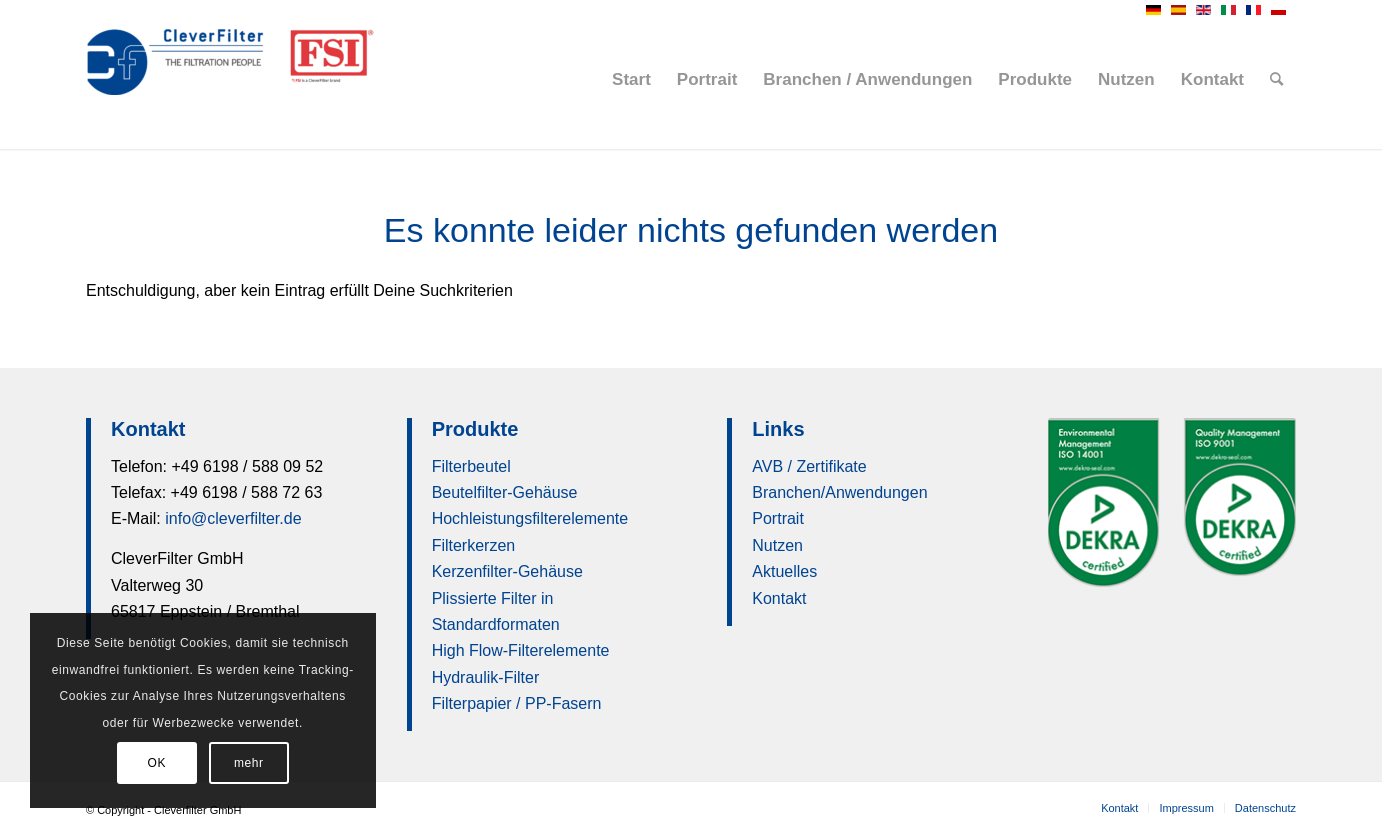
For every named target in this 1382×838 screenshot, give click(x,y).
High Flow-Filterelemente (521, 650)
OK (156, 763)
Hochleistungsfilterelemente (530, 518)
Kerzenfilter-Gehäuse (507, 571)
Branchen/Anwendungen (839, 492)
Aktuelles (784, 571)
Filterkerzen (474, 545)
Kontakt (779, 598)
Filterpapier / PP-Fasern (517, 703)
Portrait (778, 518)
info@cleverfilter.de (233, 518)
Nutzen (777, 545)
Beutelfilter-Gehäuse (505, 492)
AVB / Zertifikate (809, 466)
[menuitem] (631, 80)
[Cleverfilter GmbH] (236, 80)
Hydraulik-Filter (486, 677)
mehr (249, 763)
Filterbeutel (471, 466)
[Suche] (1276, 80)
